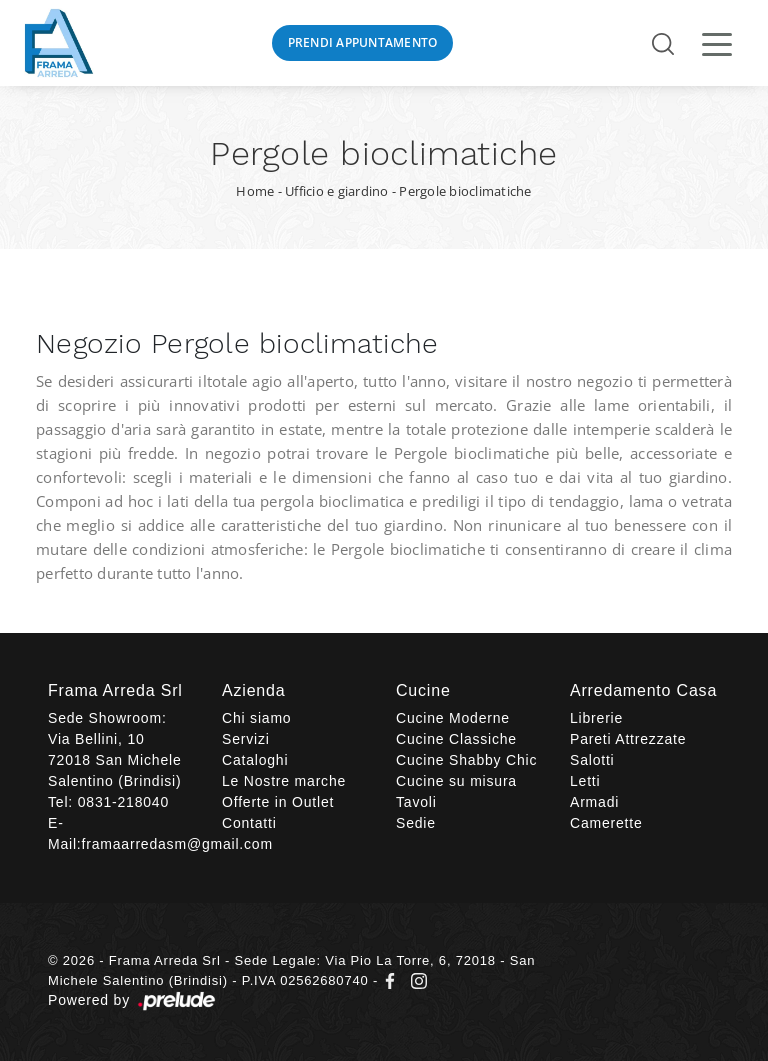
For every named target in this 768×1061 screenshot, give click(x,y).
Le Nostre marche (284, 781)
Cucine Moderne (453, 718)
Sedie (416, 823)
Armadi (594, 802)
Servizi (246, 739)
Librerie (596, 718)
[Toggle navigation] (717, 43)
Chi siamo (256, 718)
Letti (585, 781)
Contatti (249, 823)
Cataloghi (255, 760)
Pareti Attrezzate (628, 739)
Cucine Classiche (456, 739)
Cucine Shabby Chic (466, 760)
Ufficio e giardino (337, 191)
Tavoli (416, 802)
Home (255, 191)
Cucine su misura (456, 781)
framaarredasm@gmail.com (177, 844)
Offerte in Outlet (278, 802)
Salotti (592, 760)
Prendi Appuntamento (363, 42)
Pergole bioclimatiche (465, 191)
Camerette (606, 823)
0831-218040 (123, 802)
